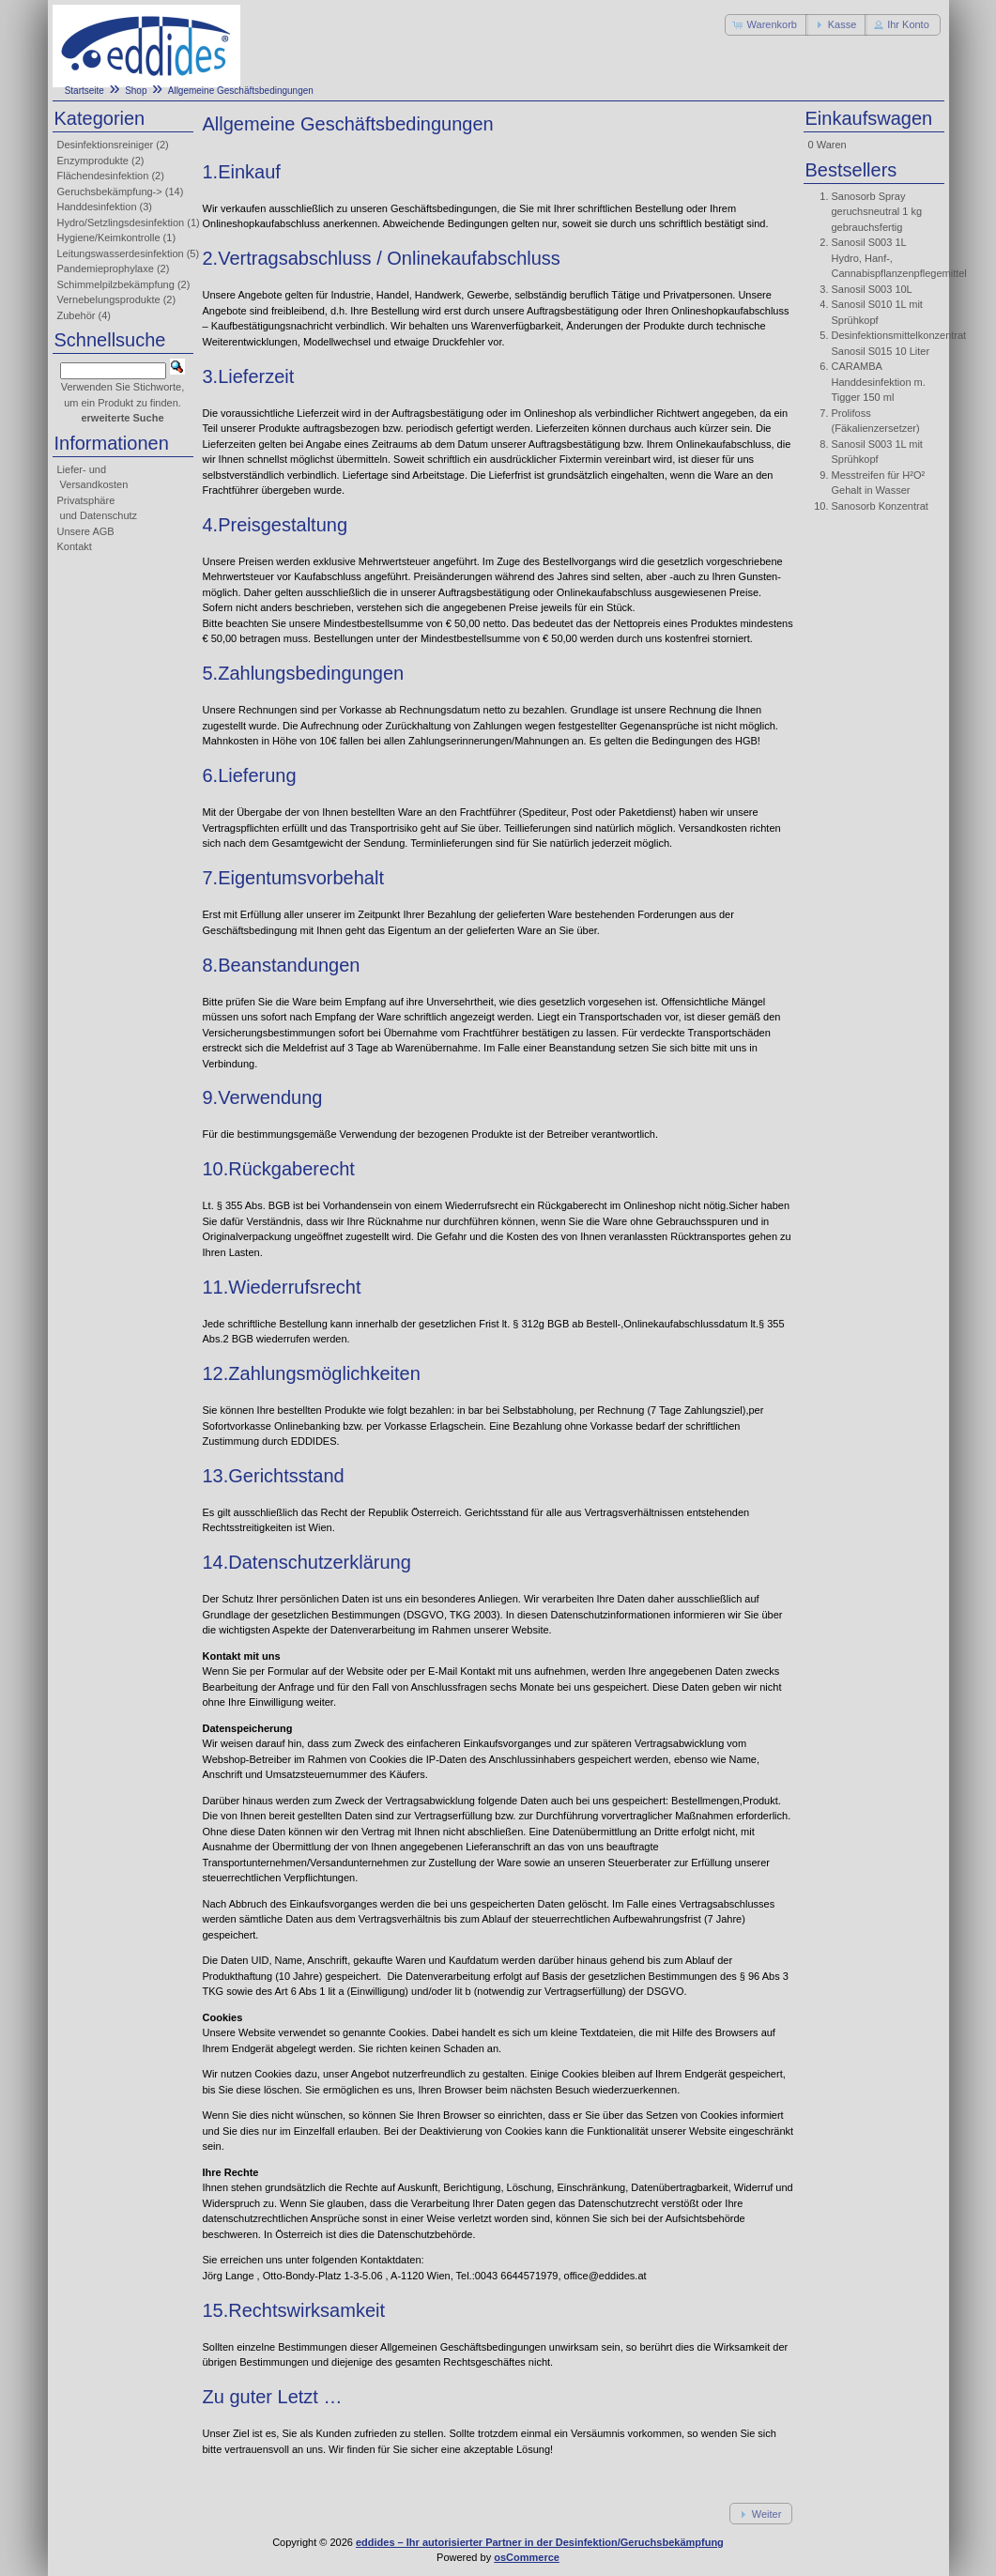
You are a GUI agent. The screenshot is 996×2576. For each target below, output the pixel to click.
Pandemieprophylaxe (105, 268)
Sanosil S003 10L (872, 289)
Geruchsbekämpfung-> (109, 191)
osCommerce (526, 2557)
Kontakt (74, 546)
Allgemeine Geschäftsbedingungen (241, 90)
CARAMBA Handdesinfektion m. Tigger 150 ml (879, 381)
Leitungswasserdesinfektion (120, 253)
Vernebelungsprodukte (109, 299)
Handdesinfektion (97, 206)
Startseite (84, 90)
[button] (766, 25)
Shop (135, 90)
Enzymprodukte (93, 160)
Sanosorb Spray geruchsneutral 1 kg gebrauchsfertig (877, 212)
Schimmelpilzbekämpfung (116, 284)
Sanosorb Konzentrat (880, 506)
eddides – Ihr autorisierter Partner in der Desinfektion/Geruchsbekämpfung (540, 2542)
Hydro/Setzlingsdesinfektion (121, 222)
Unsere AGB (86, 531)
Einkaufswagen (869, 118)
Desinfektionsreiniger (105, 144)
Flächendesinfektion (103, 175)
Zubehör (76, 315)
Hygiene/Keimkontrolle (109, 237)
